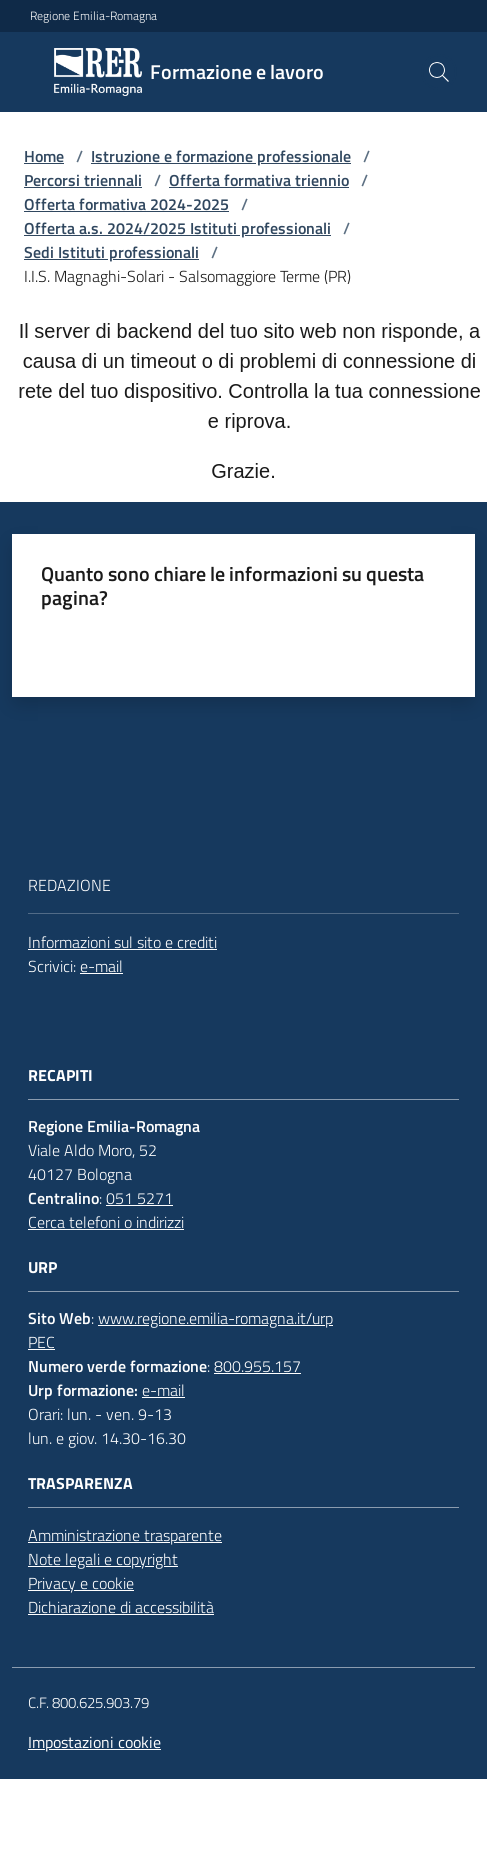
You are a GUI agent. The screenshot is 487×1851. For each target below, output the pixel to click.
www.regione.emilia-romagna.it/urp (215, 1318)
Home (44, 156)
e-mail (101, 966)
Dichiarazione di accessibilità (121, 1607)
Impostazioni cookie (94, 1742)
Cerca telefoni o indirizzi (106, 1222)
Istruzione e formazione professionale (221, 156)
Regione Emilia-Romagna (93, 16)
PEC (41, 1342)
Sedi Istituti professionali (111, 252)
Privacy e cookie (81, 1583)
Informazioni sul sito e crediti (122, 942)
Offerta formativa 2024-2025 (126, 204)
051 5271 (139, 1198)
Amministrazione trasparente (125, 1535)
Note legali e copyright (103, 1559)
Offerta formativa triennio (259, 180)
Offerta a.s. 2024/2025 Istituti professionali (177, 228)
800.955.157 (257, 1366)
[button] (439, 72)
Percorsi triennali (83, 180)
